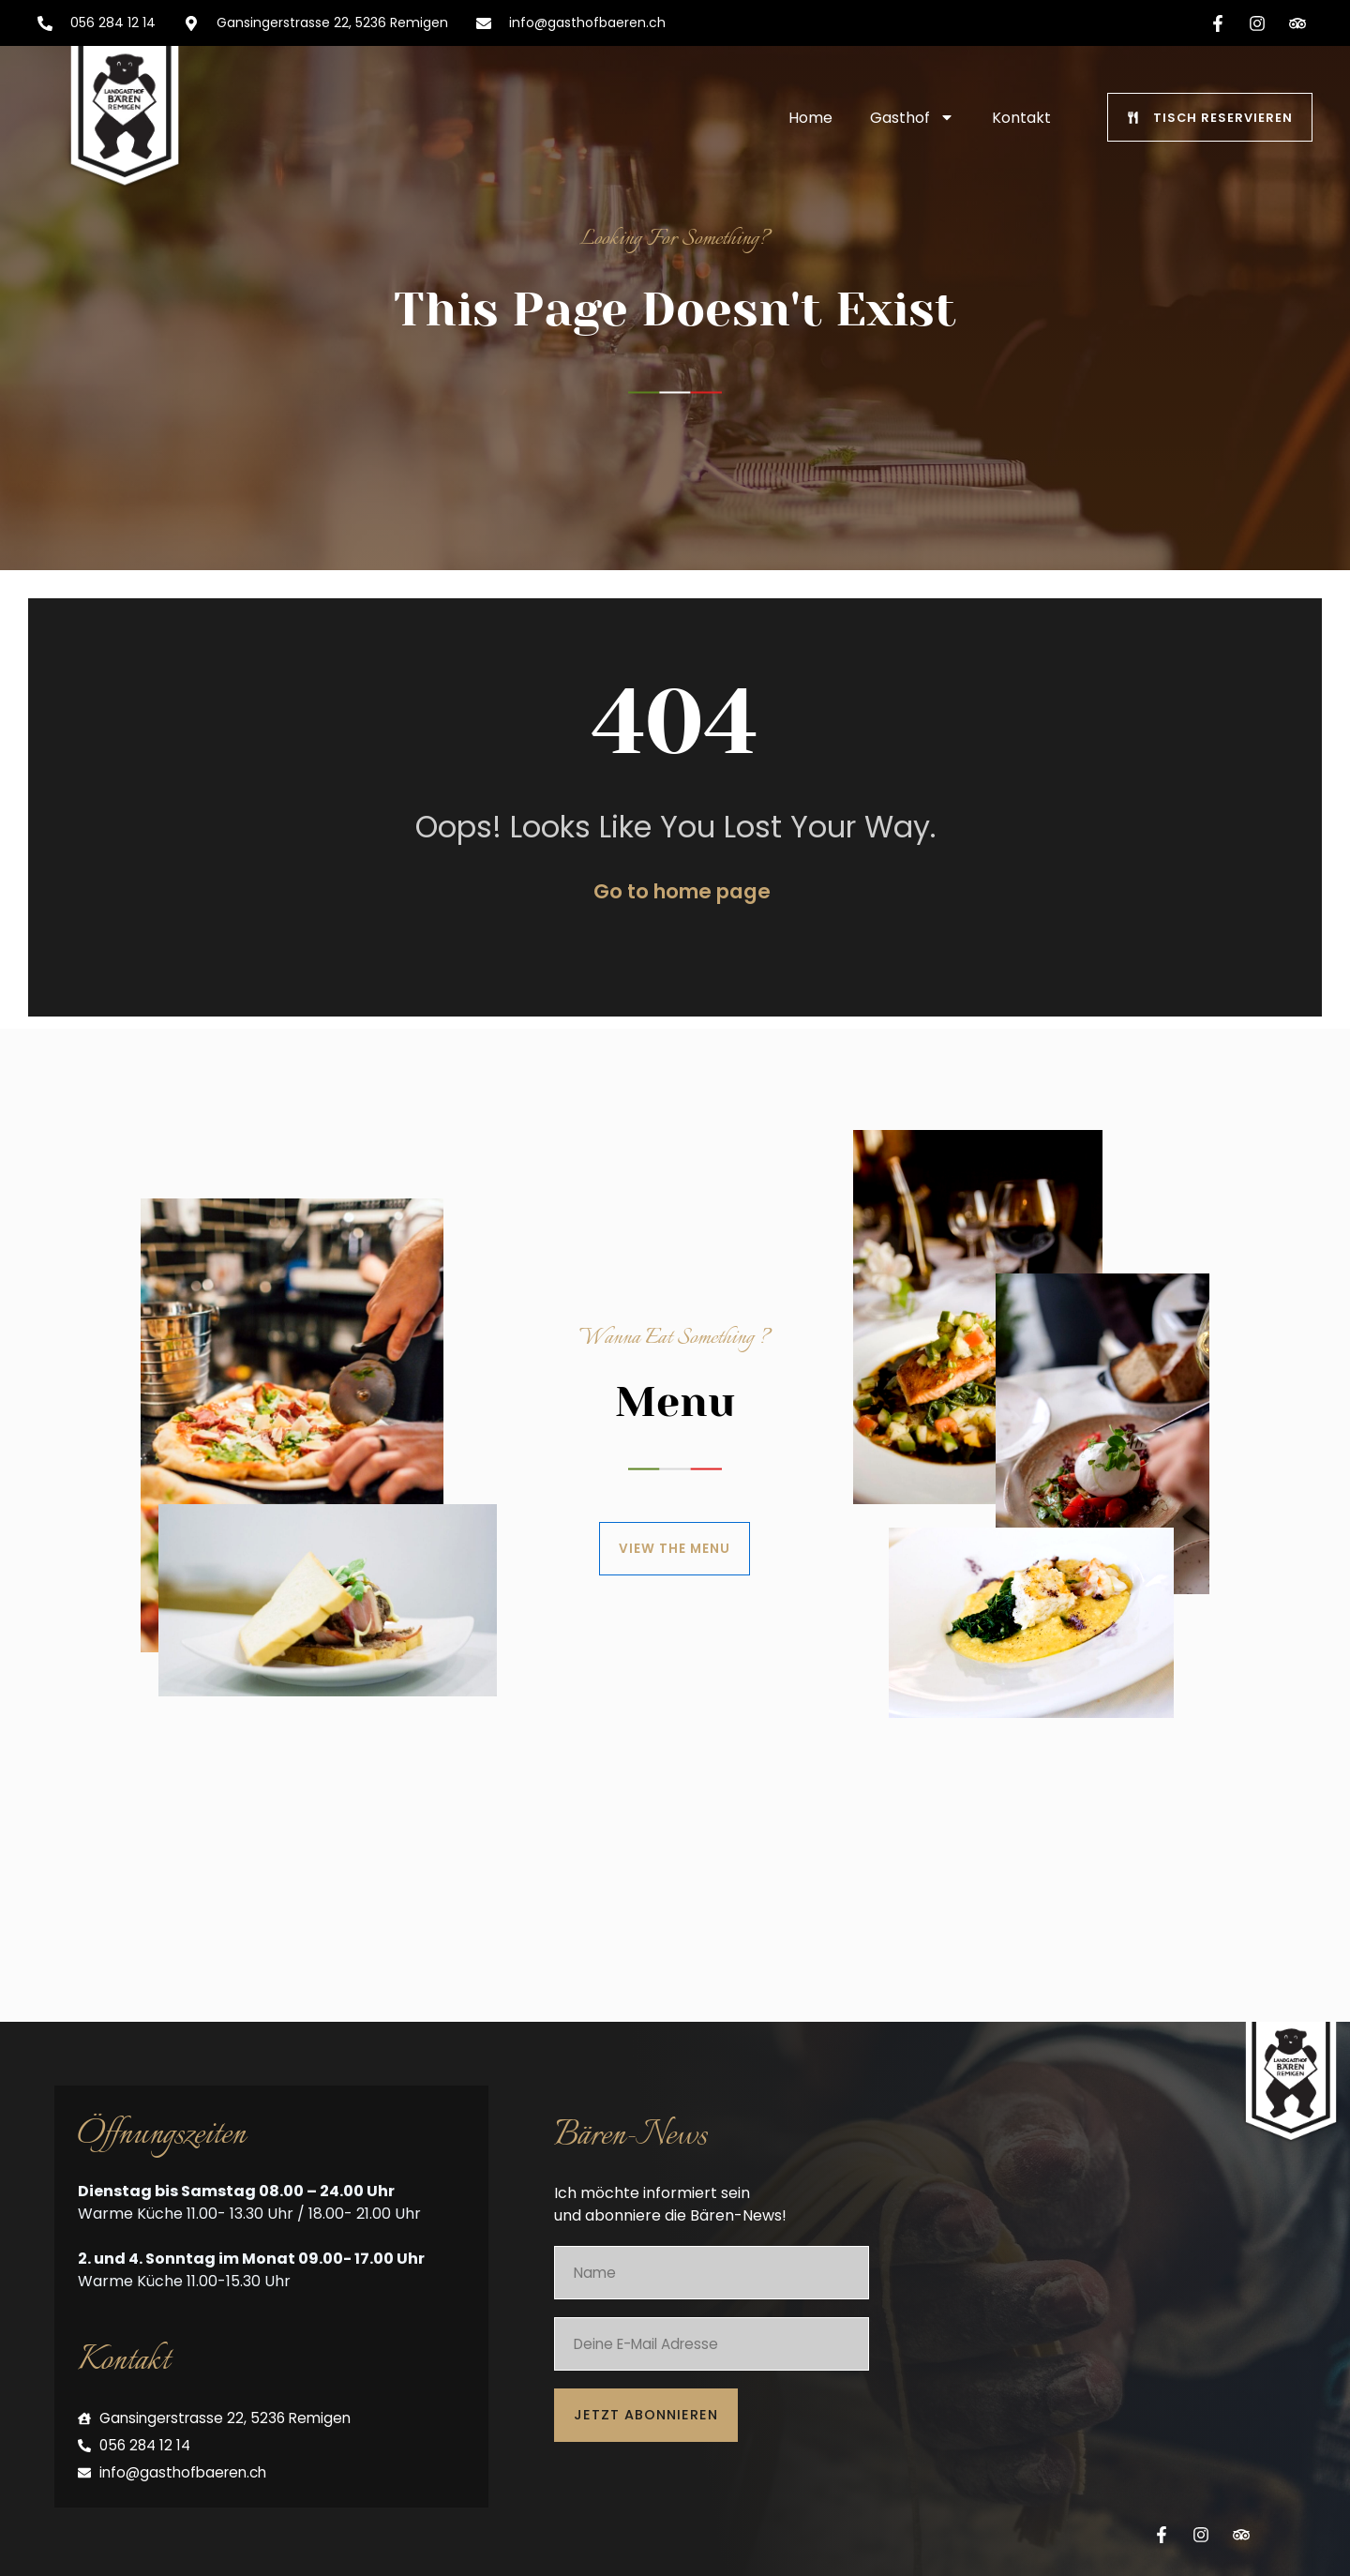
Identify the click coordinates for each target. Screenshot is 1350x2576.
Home (810, 117)
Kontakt (1021, 117)
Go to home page (682, 909)
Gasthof (912, 117)
